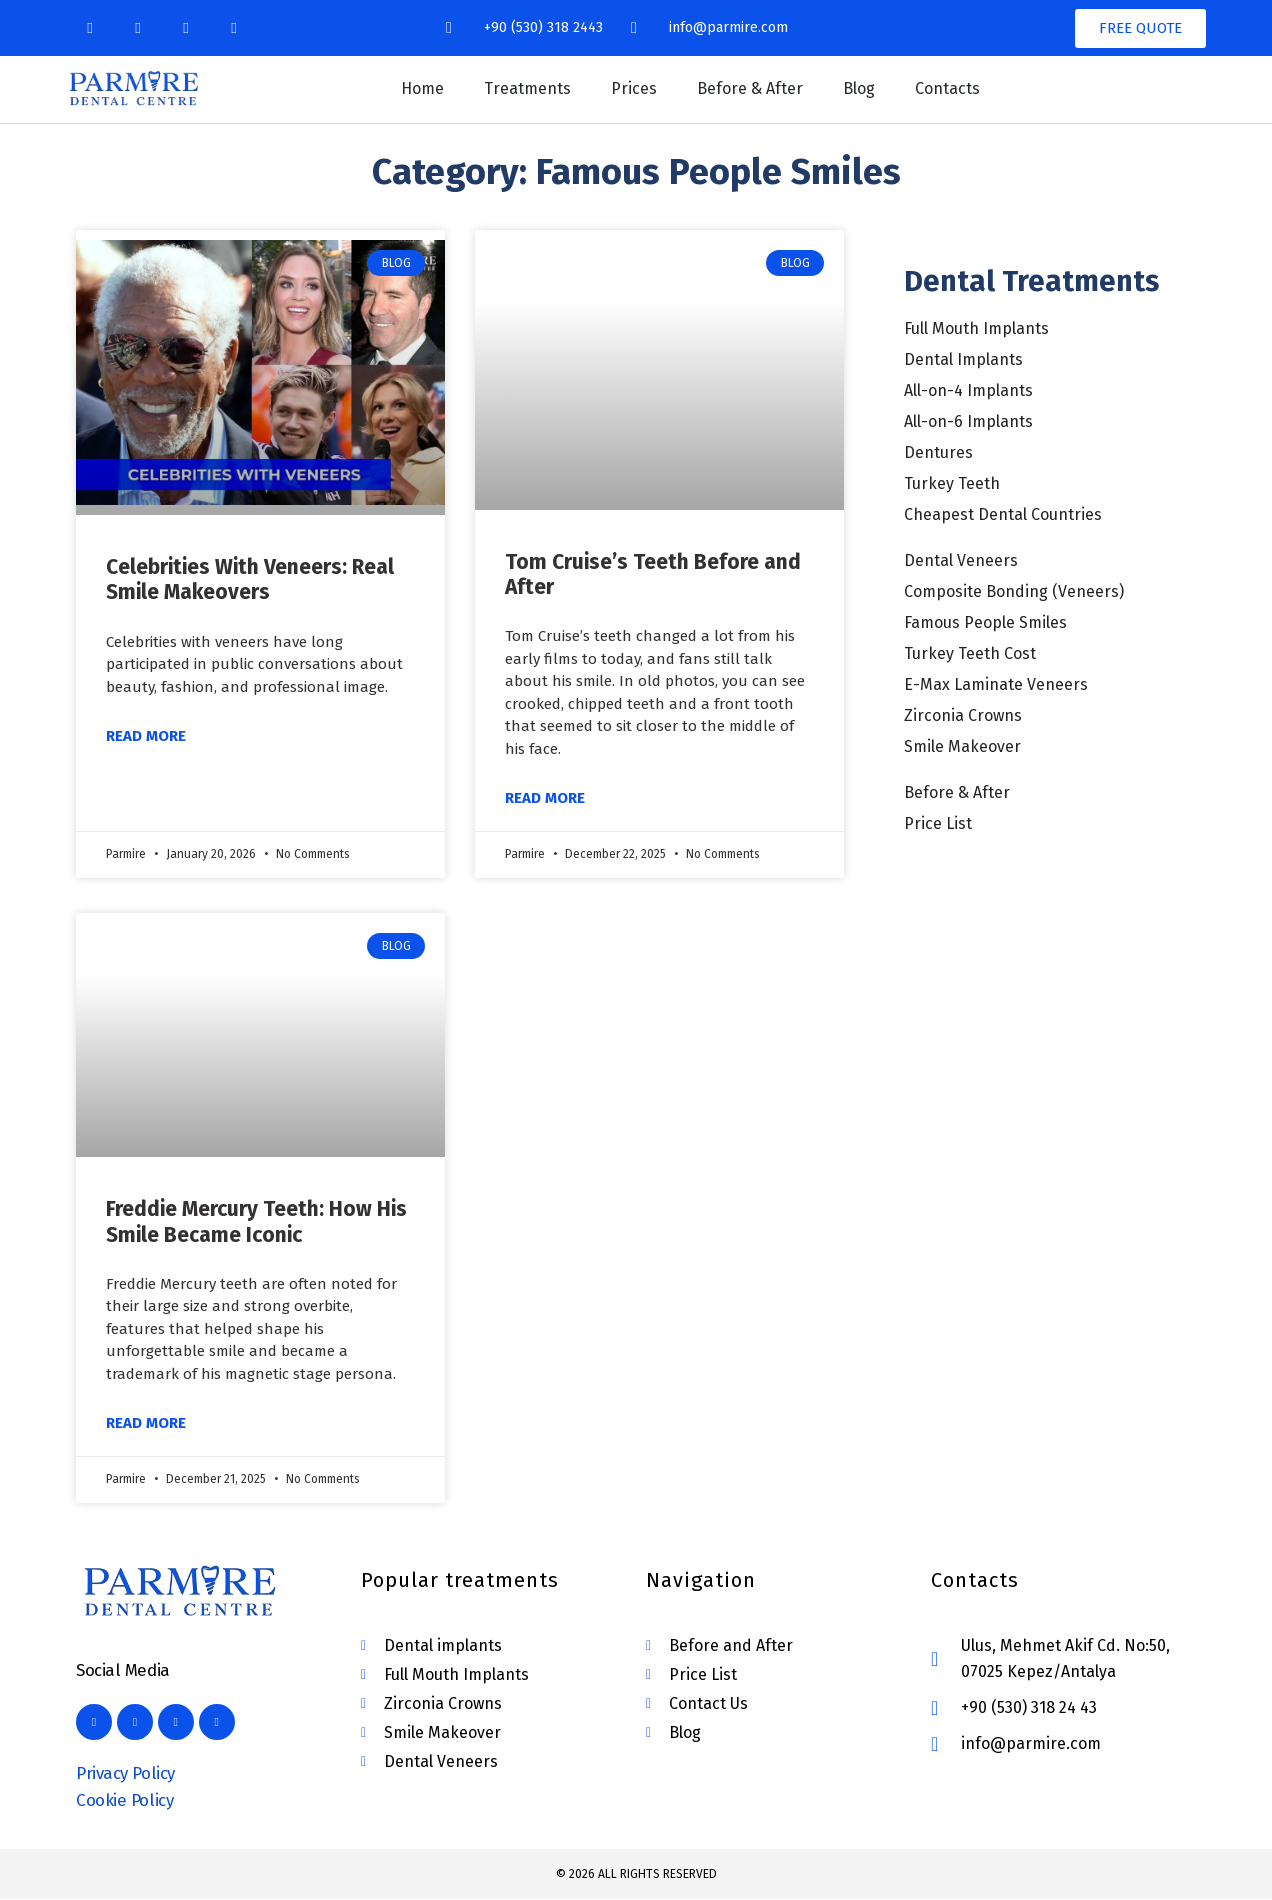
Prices (634, 88)
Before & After (750, 88)
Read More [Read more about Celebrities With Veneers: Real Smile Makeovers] (146, 736)
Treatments (527, 88)
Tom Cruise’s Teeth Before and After (653, 574)
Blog (859, 88)
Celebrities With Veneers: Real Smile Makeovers (250, 579)
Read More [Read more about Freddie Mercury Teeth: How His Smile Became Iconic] (146, 1423)
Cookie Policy (124, 1800)
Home (422, 88)
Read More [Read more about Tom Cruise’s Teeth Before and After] (545, 798)
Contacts (947, 88)
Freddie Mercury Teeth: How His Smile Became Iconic (256, 1221)
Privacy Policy (125, 1773)
